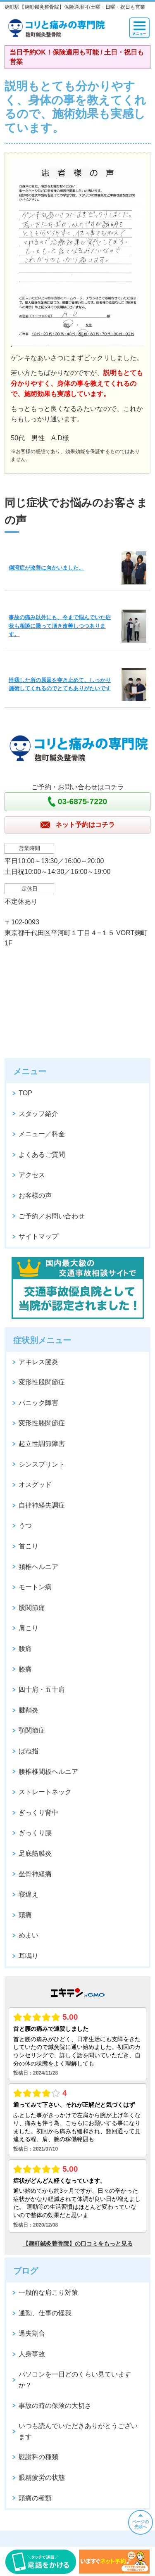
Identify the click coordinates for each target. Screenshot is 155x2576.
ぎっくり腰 (35, 1832)
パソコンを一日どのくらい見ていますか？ (75, 2379)
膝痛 (25, 1669)
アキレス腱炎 (38, 1361)
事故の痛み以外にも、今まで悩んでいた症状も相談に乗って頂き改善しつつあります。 (60, 625)
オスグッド (35, 1484)
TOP (25, 1093)
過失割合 (32, 2333)
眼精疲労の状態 (42, 2477)
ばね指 (28, 1751)
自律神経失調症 (42, 1505)
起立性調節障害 (42, 1443)
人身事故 (32, 2354)
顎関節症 (32, 1730)
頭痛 (25, 1914)
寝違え (28, 1894)
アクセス (32, 1174)
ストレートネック (45, 1791)
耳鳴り (28, 1955)
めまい (28, 1935)
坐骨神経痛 (35, 1874)
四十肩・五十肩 (42, 1689)
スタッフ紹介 (38, 1113)
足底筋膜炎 (35, 1853)
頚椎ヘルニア (38, 1566)
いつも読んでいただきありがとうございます (78, 2431)
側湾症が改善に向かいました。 (46, 568)
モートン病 (35, 1587)
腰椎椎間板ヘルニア (48, 1771)
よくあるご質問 (42, 1154)
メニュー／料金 (42, 1133)
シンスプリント (42, 1464)
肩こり (28, 1627)
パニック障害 (38, 1402)
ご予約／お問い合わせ (52, 1216)
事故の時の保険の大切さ (55, 2405)
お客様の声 (35, 1195)
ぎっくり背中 (38, 1812)
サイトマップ (38, 1236)
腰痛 (25, 1648)
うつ (25, 1525)
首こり (28, 1546)
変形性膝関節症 (42, 1423)
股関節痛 (32, 1607)
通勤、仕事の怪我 (45, 2313)
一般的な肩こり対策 (48, 2292)
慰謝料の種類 (38, 2456)
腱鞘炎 (28, 1710)
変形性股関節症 (42, 1382)
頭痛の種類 (35, 2498)
